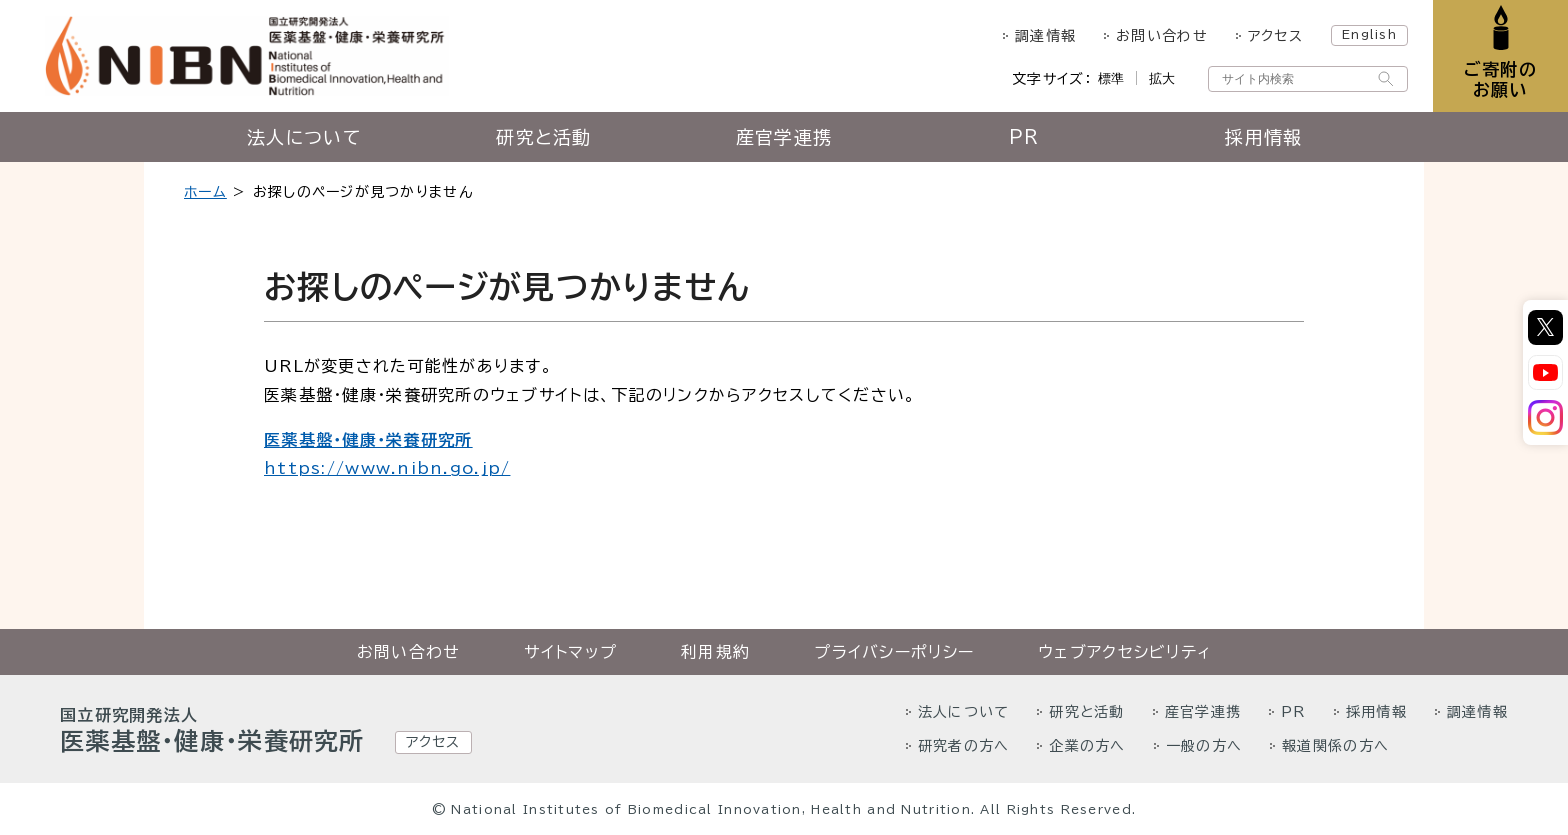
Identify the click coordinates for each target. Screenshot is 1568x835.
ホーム (205, 192)
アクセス (1275, 36)
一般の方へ (1204, 746)
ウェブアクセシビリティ (1124, 652)
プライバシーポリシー (894, 652)
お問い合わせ (1162, 36)
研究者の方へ (964, 746)
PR (1024, 137)
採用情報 (1263, 137)
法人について (304, 137)
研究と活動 (543, 137)
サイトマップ (570, 652)
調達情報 (1045, 36)
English (1369, 34)
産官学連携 (784, 137)
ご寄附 (1500, 79)
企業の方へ (1087, 746)
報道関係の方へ (1335, 746)
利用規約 (715, 652)
